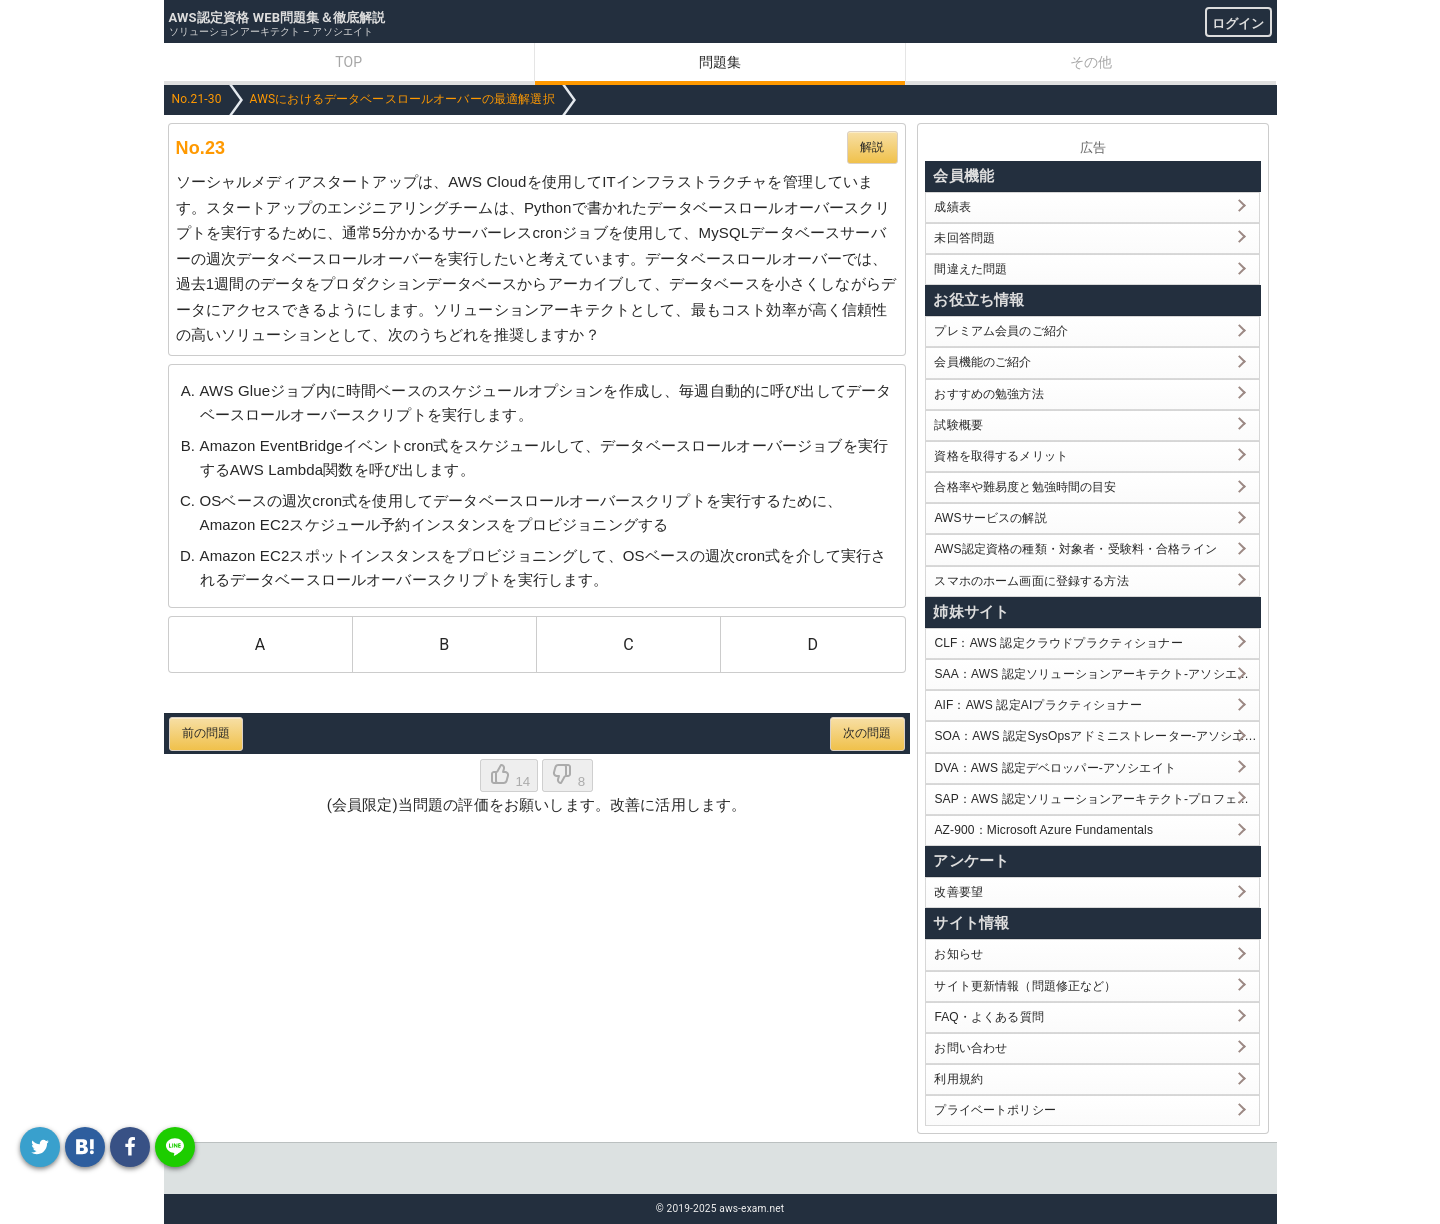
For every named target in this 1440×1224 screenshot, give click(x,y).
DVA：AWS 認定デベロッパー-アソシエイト (1054, 768)
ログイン (1238, 23)
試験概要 (958, 425)
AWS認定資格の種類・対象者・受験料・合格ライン (1075, 549)
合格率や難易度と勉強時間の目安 (1025, 487)
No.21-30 (197, 99)
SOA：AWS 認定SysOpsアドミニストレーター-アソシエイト (1096, 736)
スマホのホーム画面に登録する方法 (1031, 581)
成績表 (952, 207)
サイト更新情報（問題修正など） (1025, 986)
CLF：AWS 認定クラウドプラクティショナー (1058, 643)
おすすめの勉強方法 (988, 394)
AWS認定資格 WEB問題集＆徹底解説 (277, 17)
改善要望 (958, 892)
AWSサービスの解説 (990, 518)
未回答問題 (964, 238)
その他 (1091, 62)
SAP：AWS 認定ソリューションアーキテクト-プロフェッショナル (1096, 799)
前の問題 (206, 733)
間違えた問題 (970, 269)
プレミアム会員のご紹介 (1001, 331)
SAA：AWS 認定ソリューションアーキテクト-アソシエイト (1096, 674)
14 (509, 775)
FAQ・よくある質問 (989, 1017)
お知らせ (958, 954)
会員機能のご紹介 (982, 362)
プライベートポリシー (995, 1110)
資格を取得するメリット (1001, 456)
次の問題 (867, 733)
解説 (872, 147)
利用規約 (958, 1079)
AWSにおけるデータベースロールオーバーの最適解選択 (402, 99)
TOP (348, 62)
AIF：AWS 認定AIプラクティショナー (1037, 705)
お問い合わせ (970, 1048)
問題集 (720, 62)
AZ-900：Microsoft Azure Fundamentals (1043, 830)
